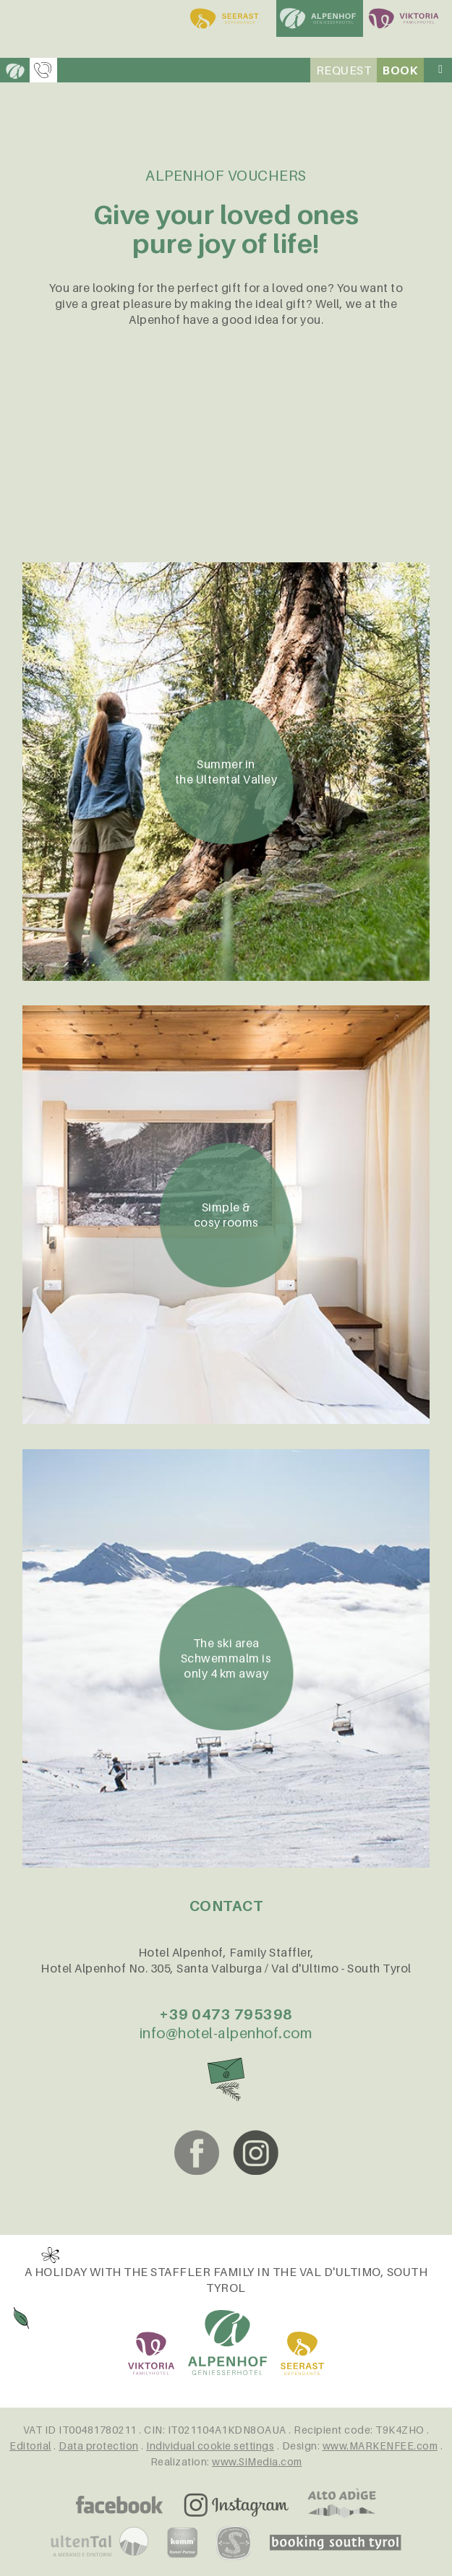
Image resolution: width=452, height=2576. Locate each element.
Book (400, 70)
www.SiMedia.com (257, 2461)
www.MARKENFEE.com (380, 2445)
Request (344, 70)
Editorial (30, 2445)
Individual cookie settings (210, 2445)
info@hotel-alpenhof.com (226, 2033)
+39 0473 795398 (226, 2014)
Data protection (99, 2445)
